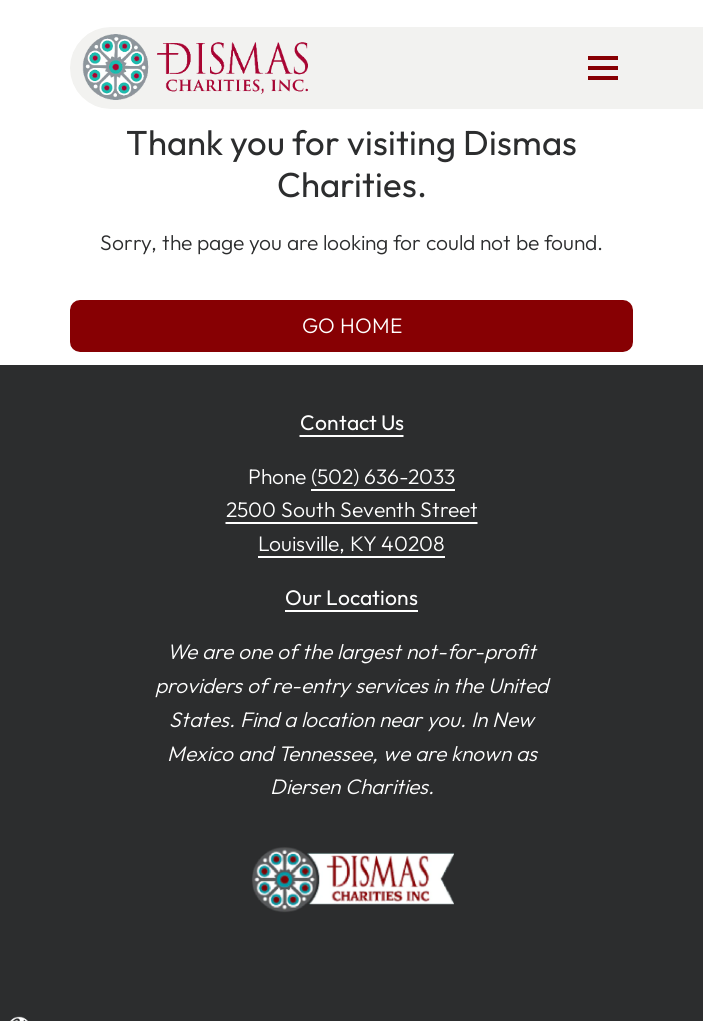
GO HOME (352, 325)
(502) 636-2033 (383, 476)
